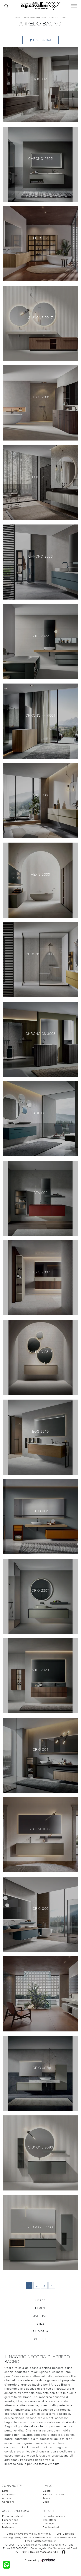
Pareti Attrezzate (53, 2494)
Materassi (8, 2527)
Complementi (10, 2523)
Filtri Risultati (40, 40)
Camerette (8, 2494)
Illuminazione (10, 2519)
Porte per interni (12, 2516)
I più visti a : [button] (40, 2331)
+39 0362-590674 (66, 2537)
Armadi (6, 2498)
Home (18, 18)
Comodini (8, 2501)
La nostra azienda (54, 2516)
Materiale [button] (40, 2315)
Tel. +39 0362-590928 (38, 2537)
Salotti (47, 2490)
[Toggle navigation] (74, 6)
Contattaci (49, 2519)
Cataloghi (48, 2523)
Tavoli (46, 2498)
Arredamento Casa (35, 18)
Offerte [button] (40, 2339)
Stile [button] (40, 2323)
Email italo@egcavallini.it (40, 2541)
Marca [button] (40, 2300)
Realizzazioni (51, 2527)
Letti (5, 2490)
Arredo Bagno (57, 18)
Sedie (46, 2501)
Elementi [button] (40, 2308)
